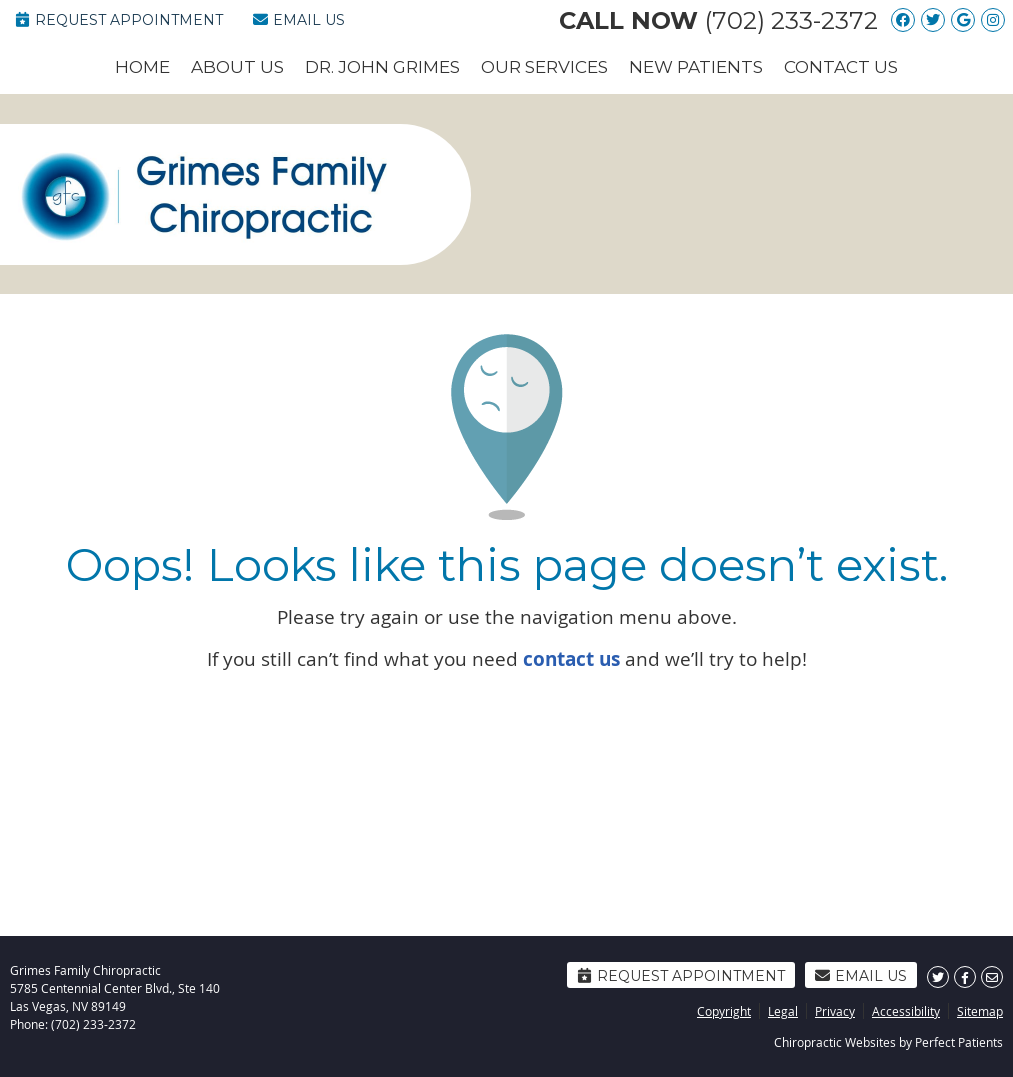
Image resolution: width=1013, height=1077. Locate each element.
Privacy (835, 1011)
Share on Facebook (965, 977)
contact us (571, 659)
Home (142, 67)
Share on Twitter (938, 977)
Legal (783, 1011)
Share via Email (992, 977)
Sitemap (980, 1011)
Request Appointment (119, 20)
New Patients (696, 67)
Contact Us (841, 67)
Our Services (544, 67)
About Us (237, 67)
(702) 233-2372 (791, 20)
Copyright (724, 1011)
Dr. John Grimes (382, 67)
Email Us (299, 20)
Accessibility (906, 1011)
